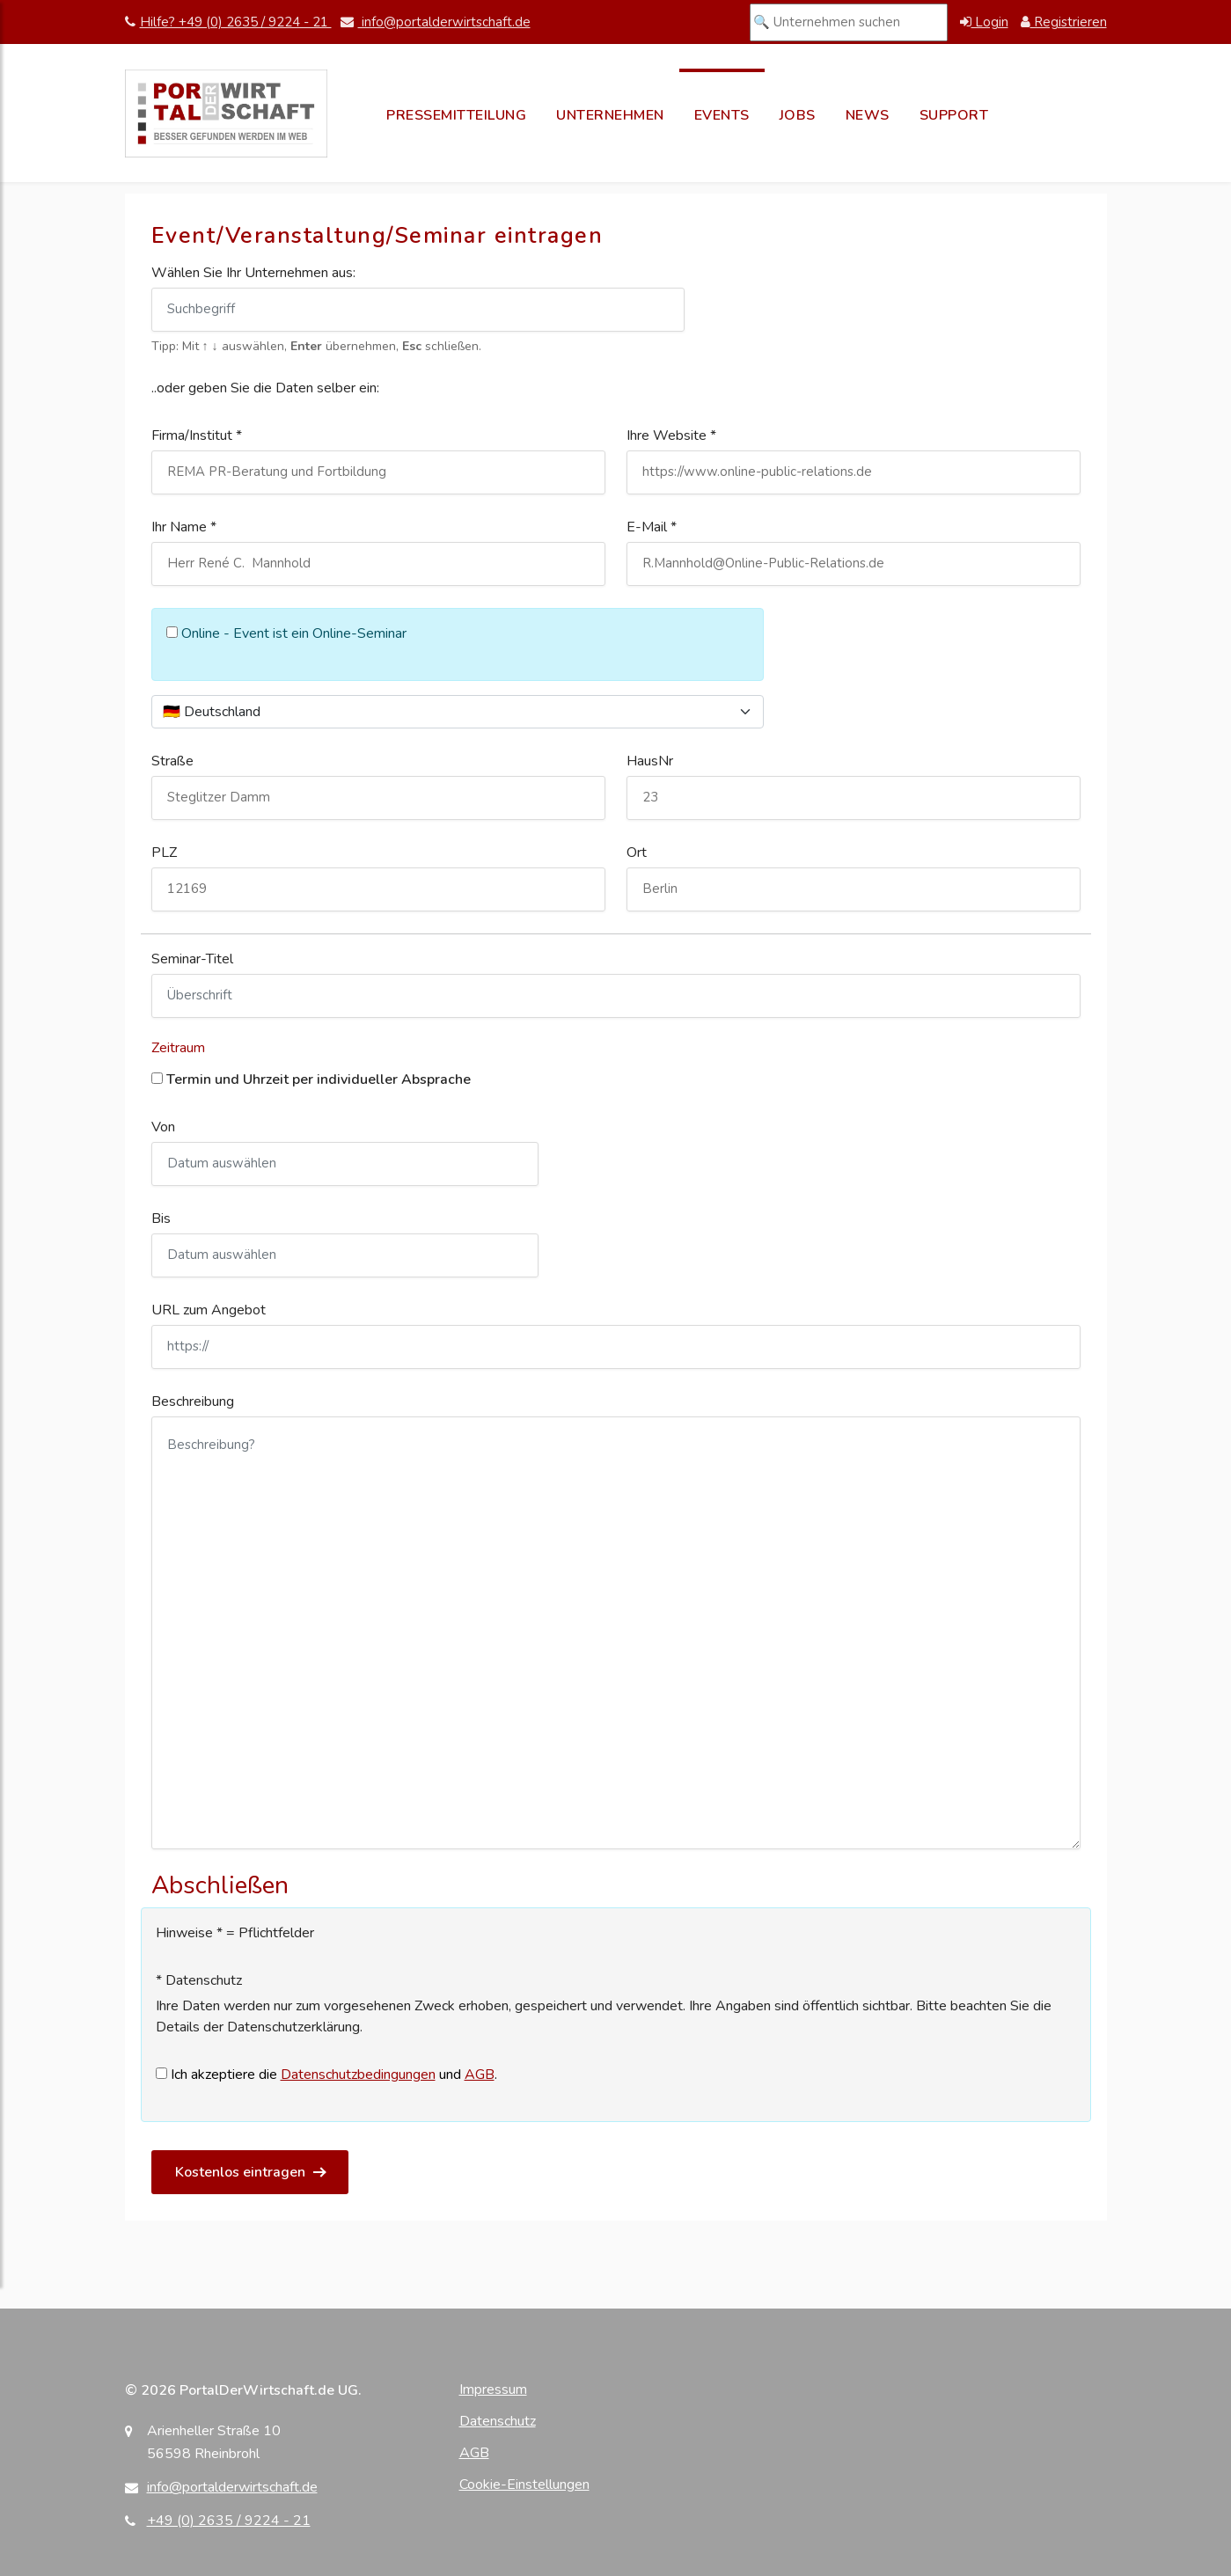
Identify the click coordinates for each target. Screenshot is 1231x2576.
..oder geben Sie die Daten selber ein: (265, 388)
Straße (172, 761)
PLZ (164, 852)
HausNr (649, 761)
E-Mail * (651, 527)
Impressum (493, 2389)
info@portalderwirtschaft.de (436, 22)
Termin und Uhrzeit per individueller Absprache (311, 1079)
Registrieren (1064, 22)
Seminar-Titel (192, 959)
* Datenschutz (199, 1980)
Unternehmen (610, 115)
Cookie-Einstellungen (524, 2484)
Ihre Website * (671, 435)
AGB (480, 2074)
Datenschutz (497, 2421)
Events (722, 115)
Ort (636, 852)
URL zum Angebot (208, 1310)
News (868, 115)
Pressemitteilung (456, 115)
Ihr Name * (183, 527)
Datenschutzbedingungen (358, 2074)
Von (163, 1127)
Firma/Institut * (196, 435)
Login (984, 22)
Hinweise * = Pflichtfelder (235, 1933)
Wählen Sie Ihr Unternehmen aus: (253, 272)
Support (954, 115)
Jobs (798, 115)
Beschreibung (192, 1401)
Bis (161, 1218)
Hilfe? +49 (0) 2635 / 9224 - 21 (228, 22)
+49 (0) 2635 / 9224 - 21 (229, 2520)
